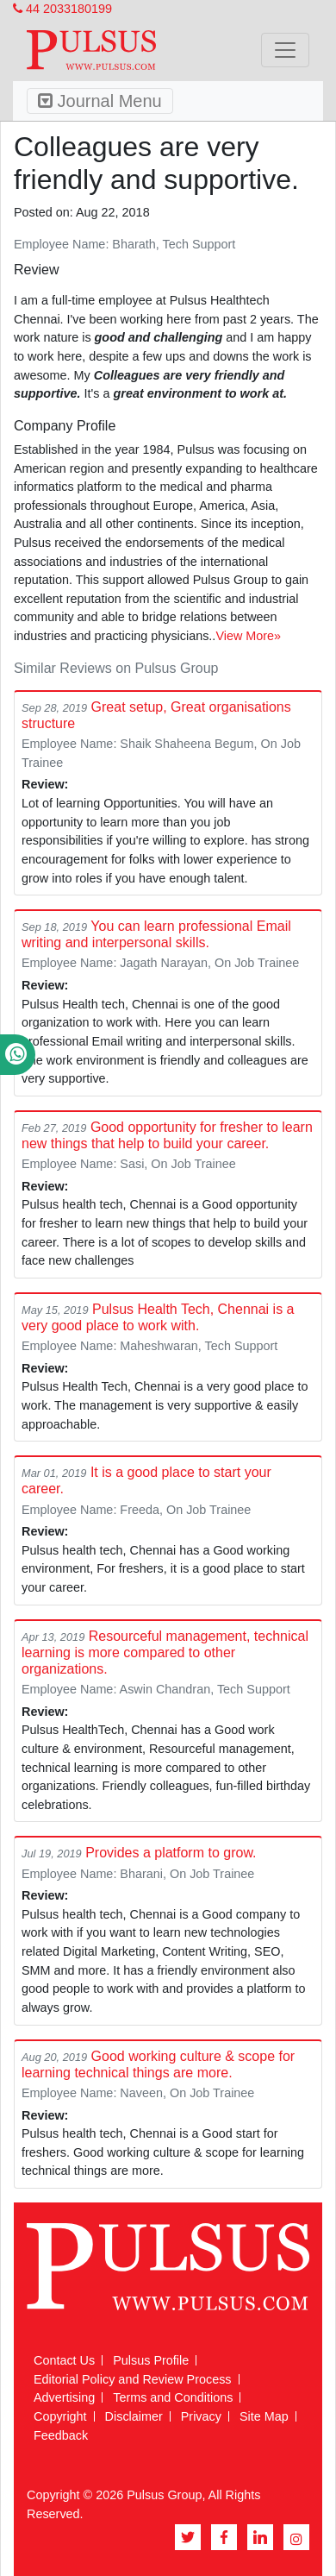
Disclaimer (134, 2416)
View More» (248, 636)
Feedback (61, 2435)
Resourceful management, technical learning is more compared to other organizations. (165, 1652)
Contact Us (64, 2360)
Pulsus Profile (151, 2360)
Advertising (64, 2397)
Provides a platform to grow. (170, 1852)
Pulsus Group (164, 2495)
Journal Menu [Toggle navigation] (100, 100)
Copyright (60, 2416)
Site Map (264, 2416)
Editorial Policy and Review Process (133, 2379)
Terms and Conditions (173, 2397)
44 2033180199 (62, 9)
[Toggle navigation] (285, 50)
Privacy (201, 2416)
